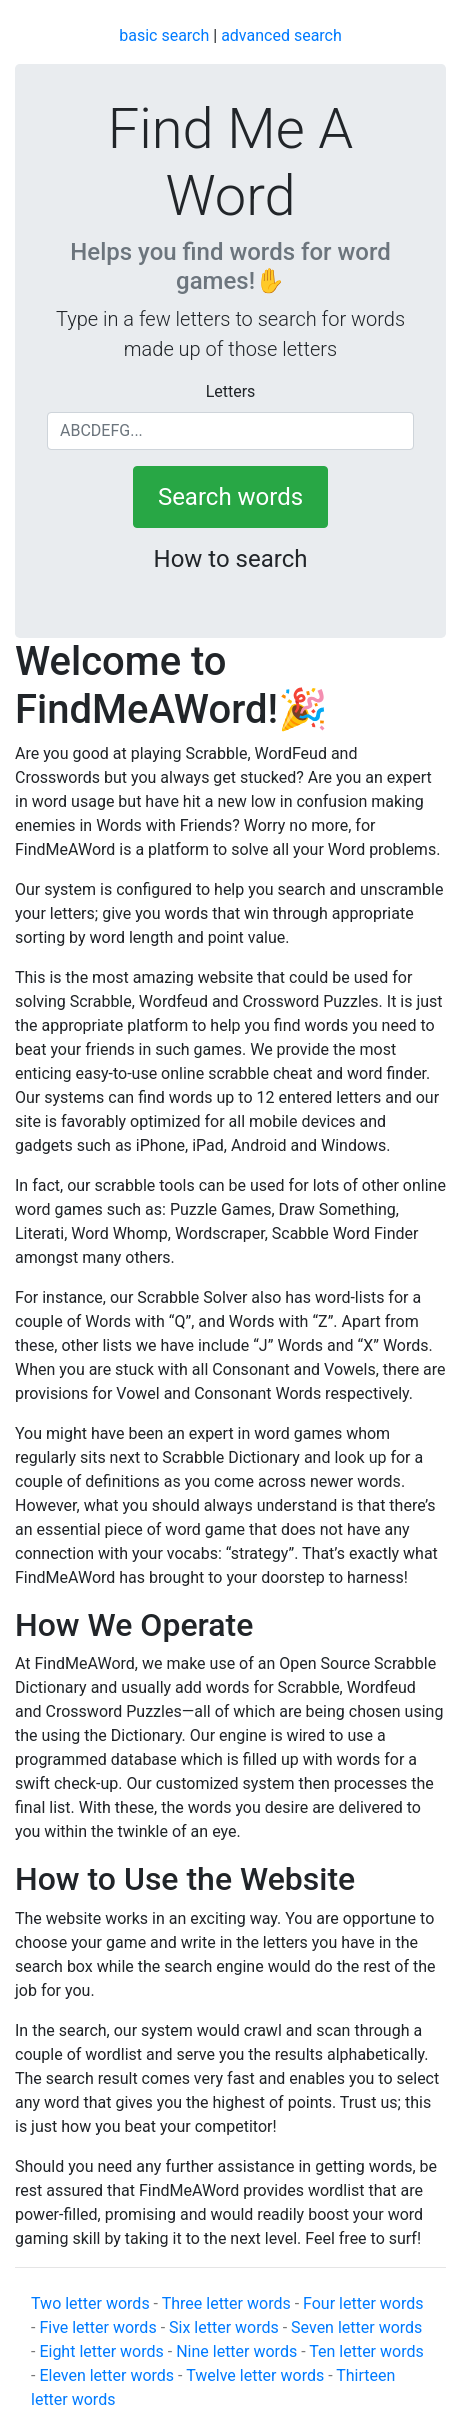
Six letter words (224, 2327)
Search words (230, 497)
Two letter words (90, 2303)
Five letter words (97, 2327)
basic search (164, 35)
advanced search (281, 35)
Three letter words (226, 2303)
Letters (231, 391)
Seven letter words (356, 2327)
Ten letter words (366, 2351)
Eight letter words (101, 2351)
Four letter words (363, 2303)
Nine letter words (236, 2351)
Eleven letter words (106, 2375)
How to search (231, 559)
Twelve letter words (255, 2375)
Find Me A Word (231, 162)
